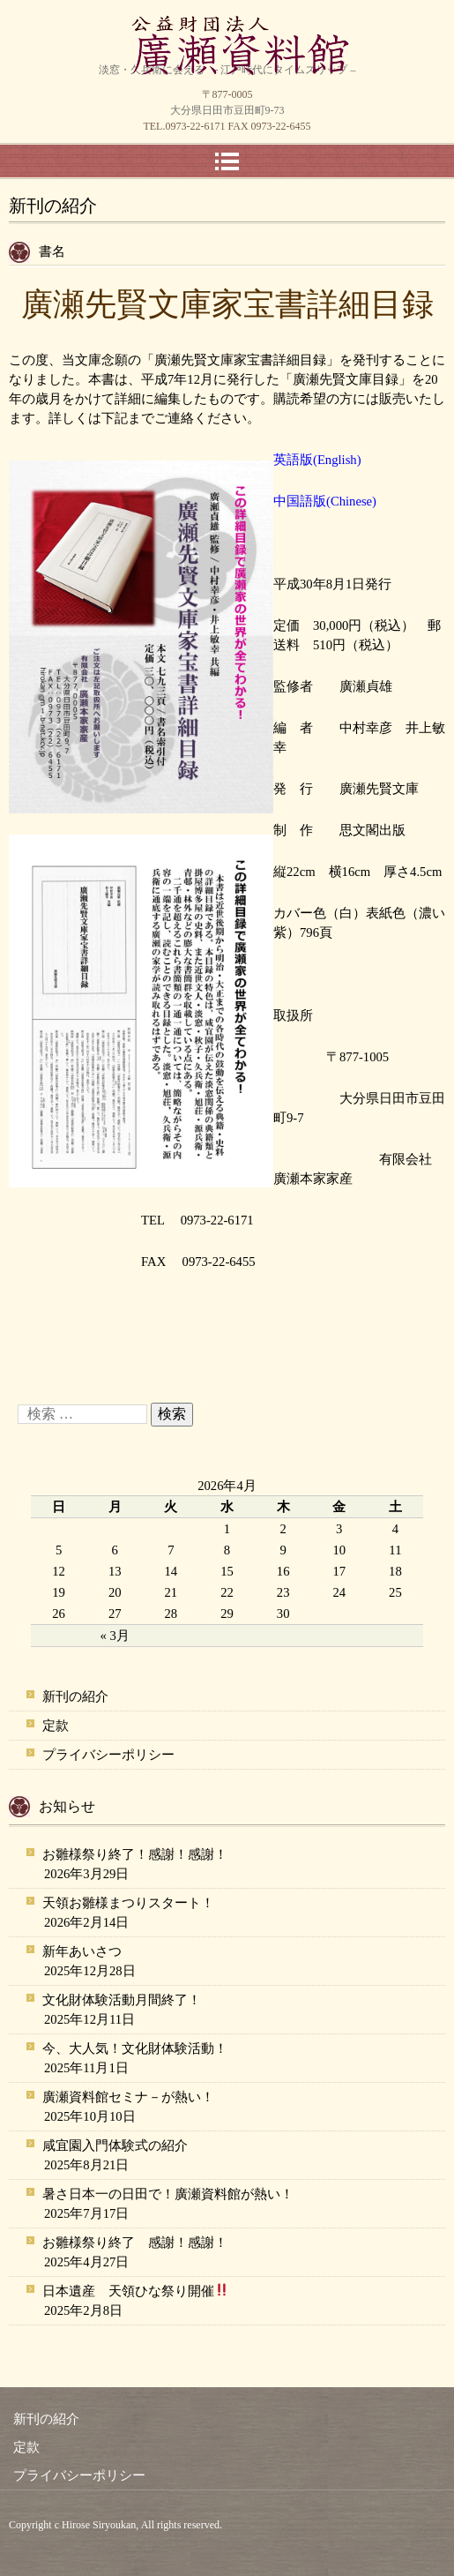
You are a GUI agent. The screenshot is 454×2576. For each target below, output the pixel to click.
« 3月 (115, 1636)
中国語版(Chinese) (324, 501)
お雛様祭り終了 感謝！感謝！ (134, 2242)
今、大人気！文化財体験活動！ (134, 2048)
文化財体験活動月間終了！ (121, 2000)
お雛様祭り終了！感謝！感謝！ (134, 1854)
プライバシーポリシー (108, 1755)
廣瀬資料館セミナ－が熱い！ (128, 2097)
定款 (55, 1726)
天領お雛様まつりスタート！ (128, 1903)
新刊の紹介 (75, 1696)
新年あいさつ (82, 1951)
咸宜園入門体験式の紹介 (115, 2145)
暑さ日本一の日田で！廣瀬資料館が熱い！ (168, 2194)
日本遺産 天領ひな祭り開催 (135, 2290)
